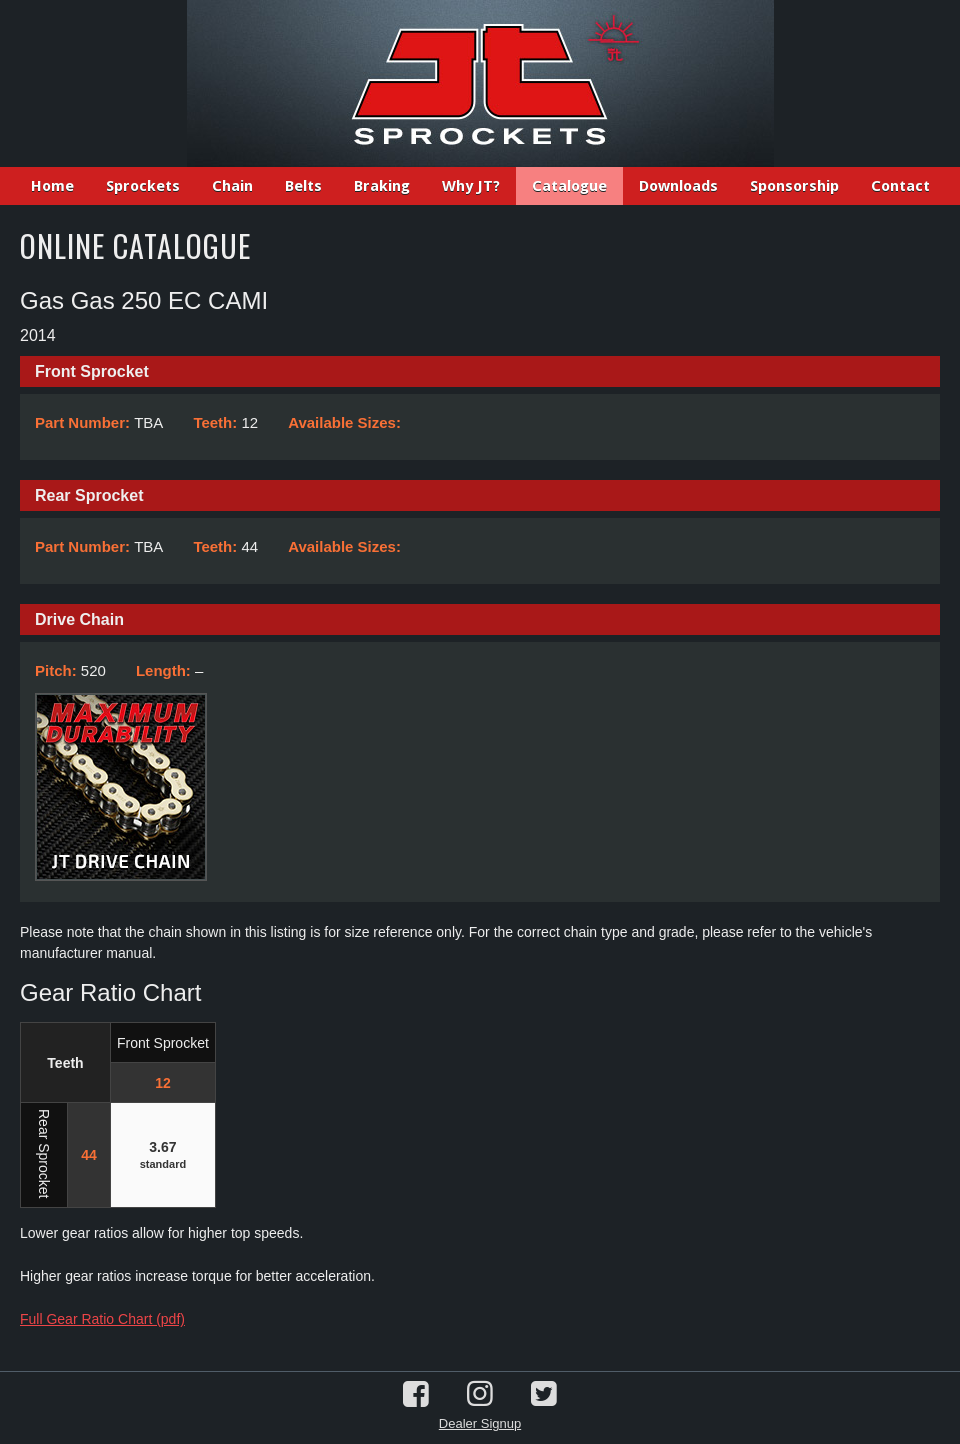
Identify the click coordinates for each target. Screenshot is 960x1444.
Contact (900, 186)
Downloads (678, 186)
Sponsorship (794, 186)
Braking (382, 186)
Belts (303, 186)
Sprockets (143, 186)
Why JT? (471, 186)
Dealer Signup (480, 1423)
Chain (232, 186)
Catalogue (569, 186)
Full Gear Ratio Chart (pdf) (102, 1319)
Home (52, 186)
